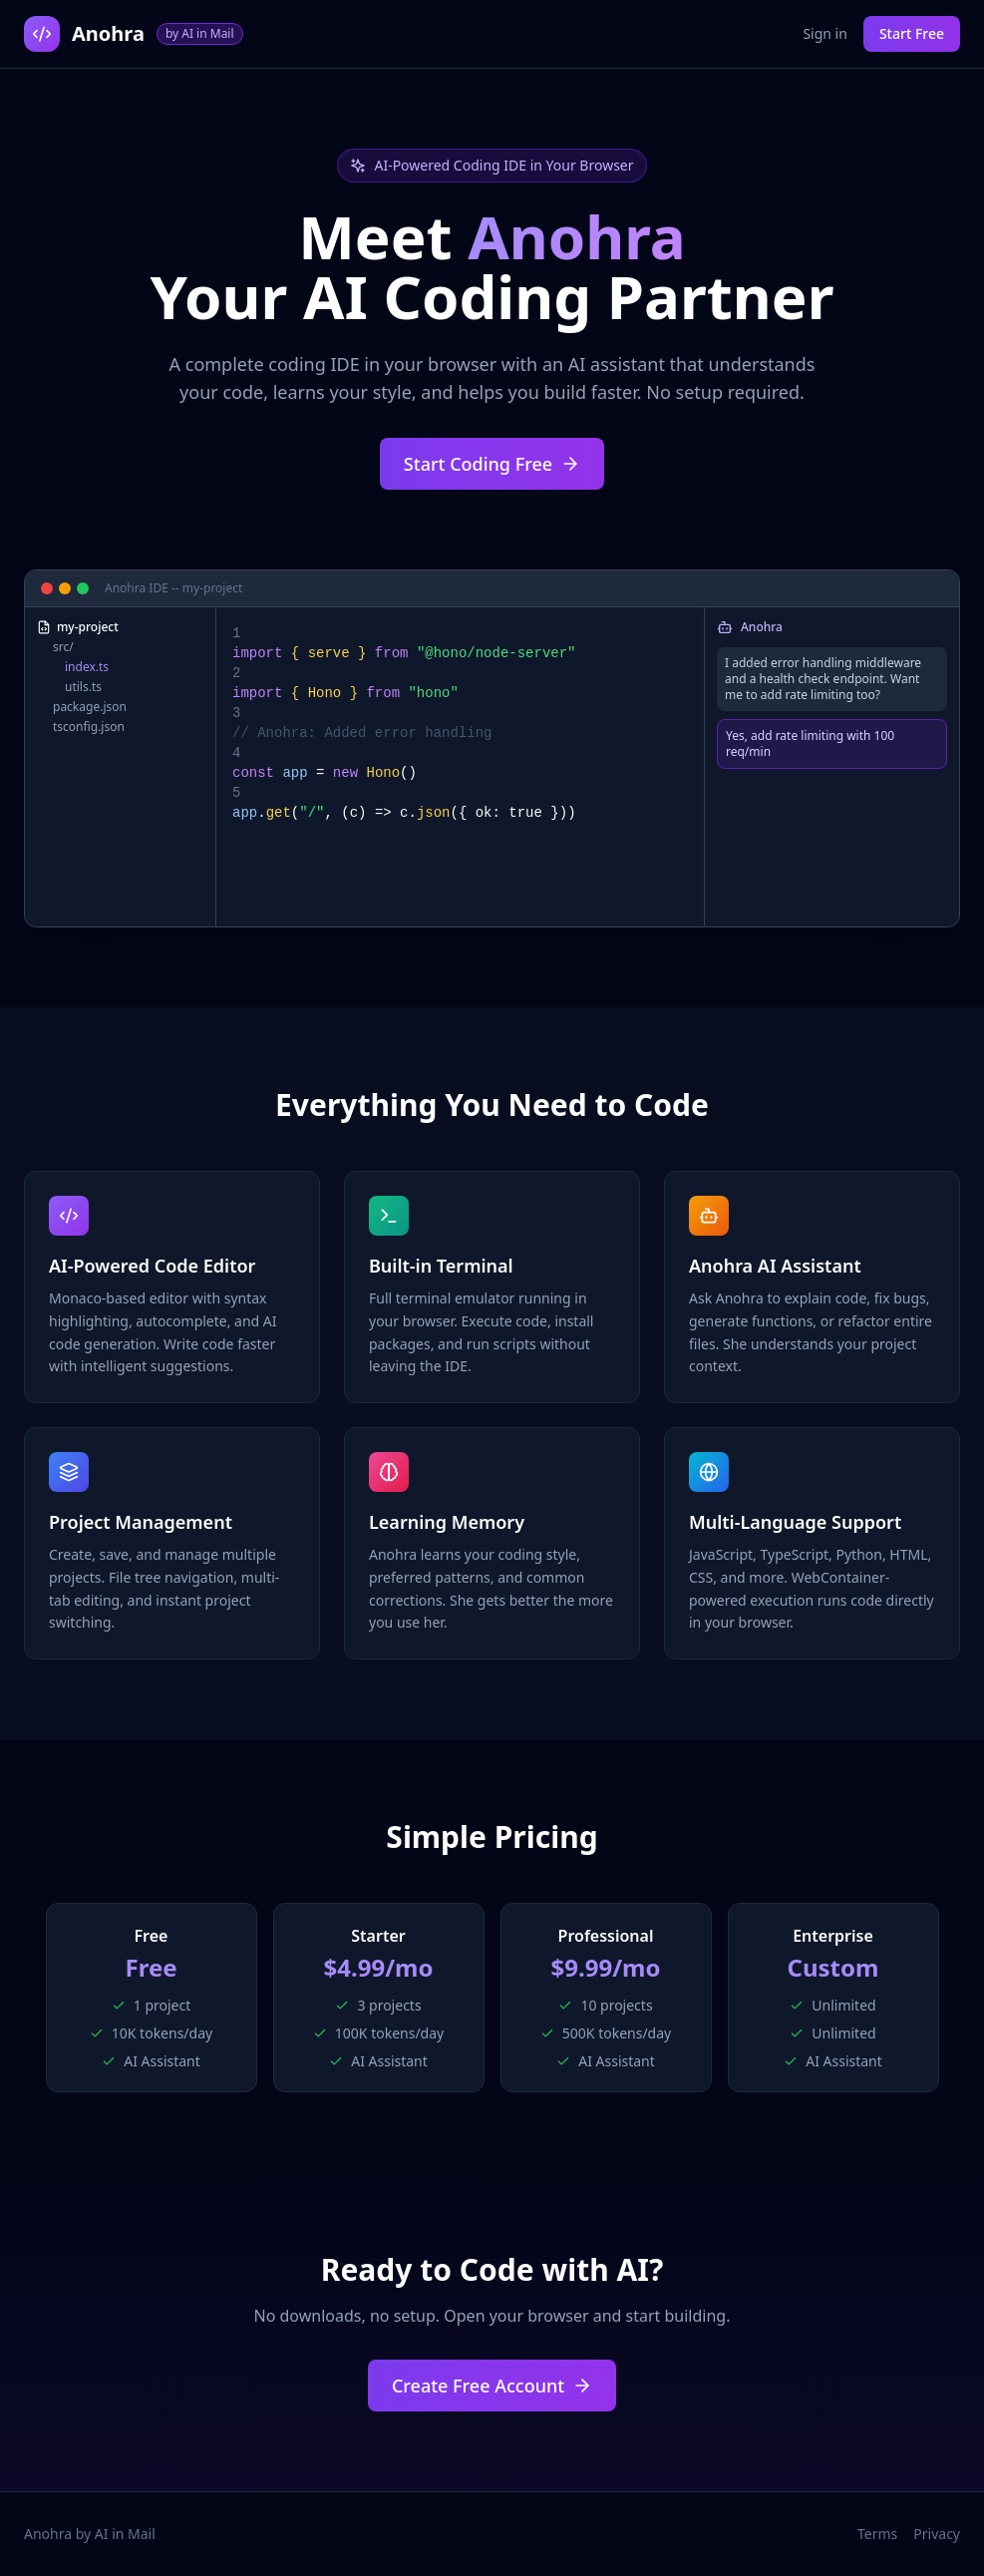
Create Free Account (492, 2385)
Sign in (824, 33)
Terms (877, 2533)
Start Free (911, 33)
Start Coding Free (492, 464)
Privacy (936, 2533)
